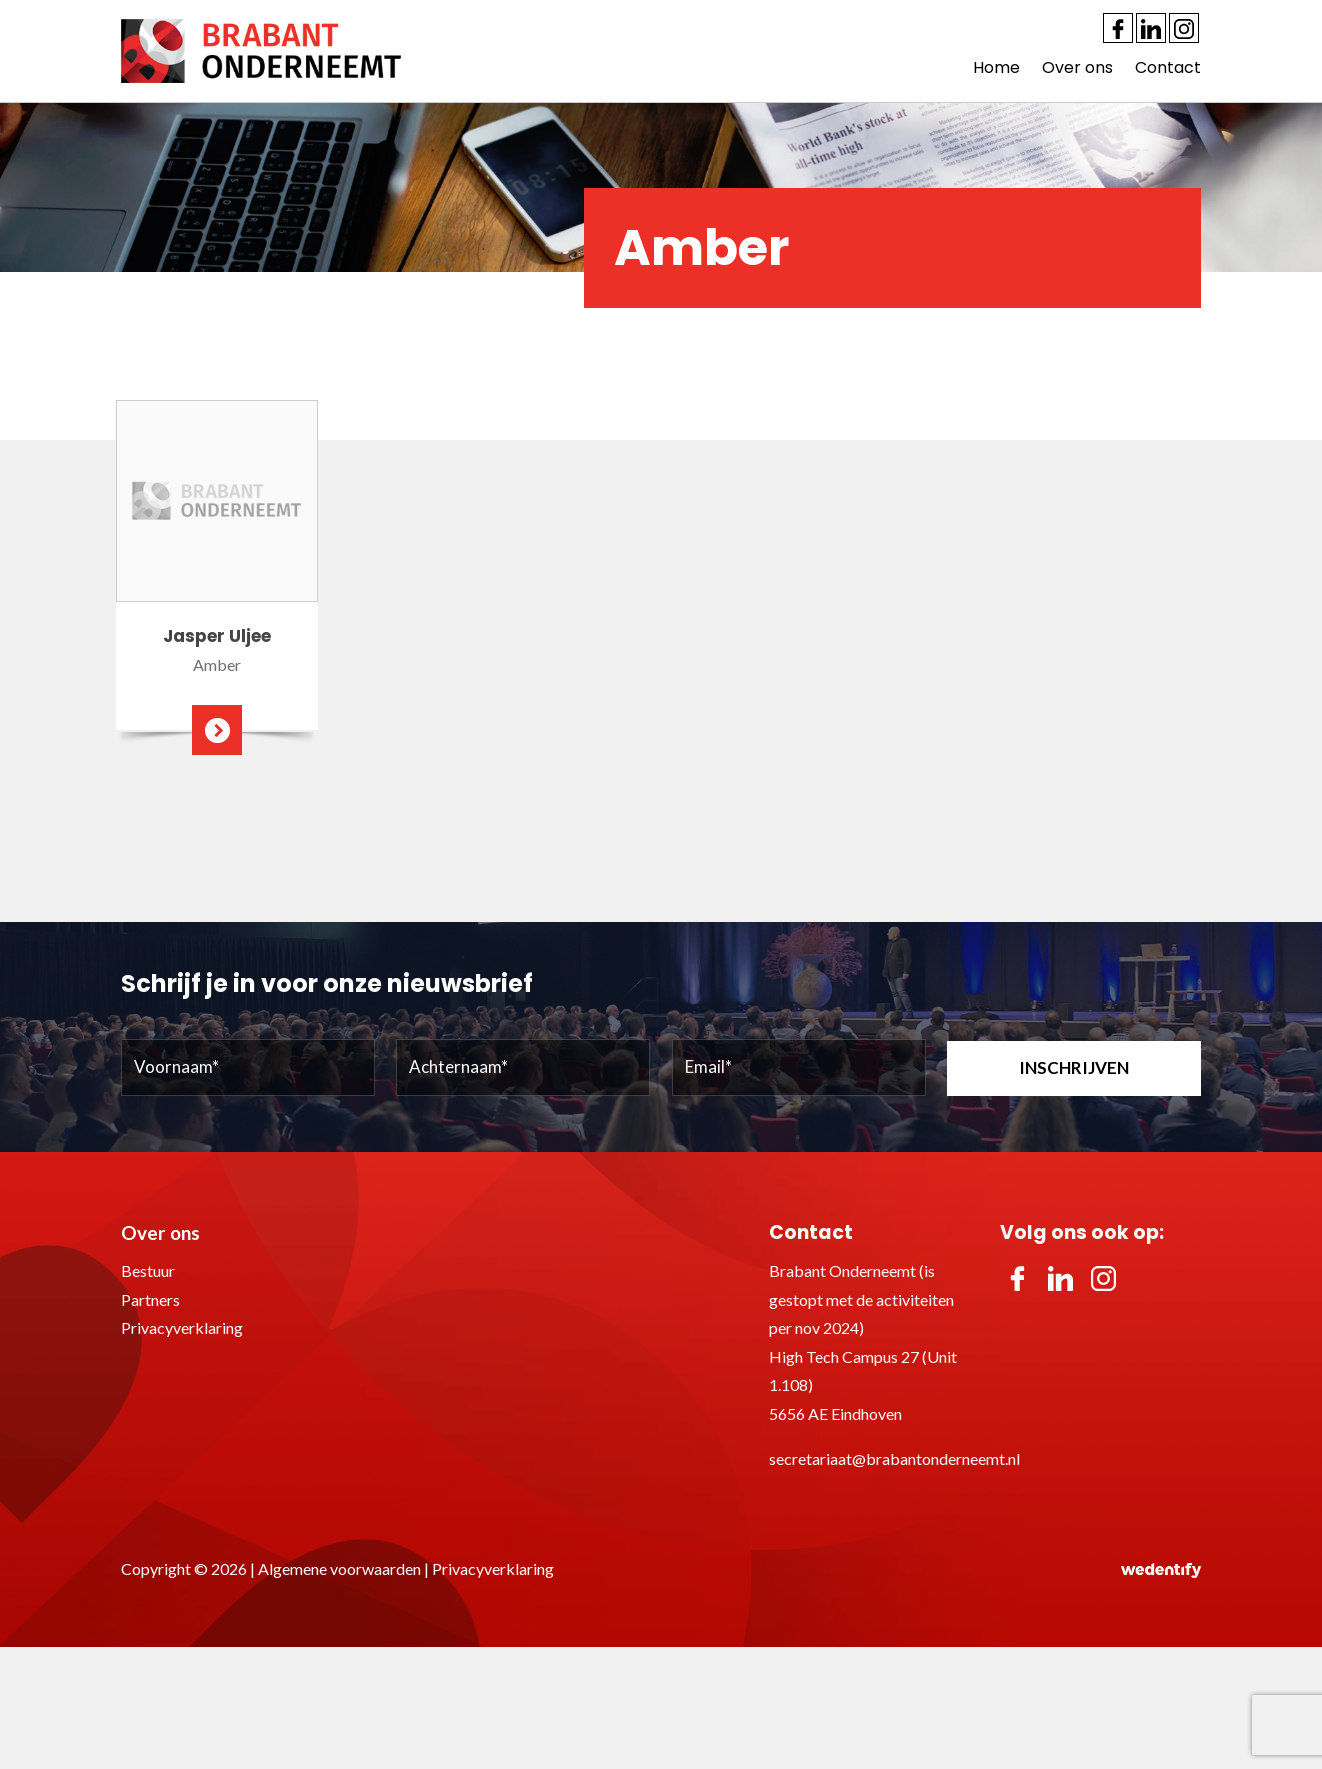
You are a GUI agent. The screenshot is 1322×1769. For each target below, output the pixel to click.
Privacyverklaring (182, 1327)
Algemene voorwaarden (339, 1568)
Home (996, 67)
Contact (1168, 67)
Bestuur (148, 1270)
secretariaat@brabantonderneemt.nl (894, 1458)
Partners (150, 1299)
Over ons (1077, 67)
